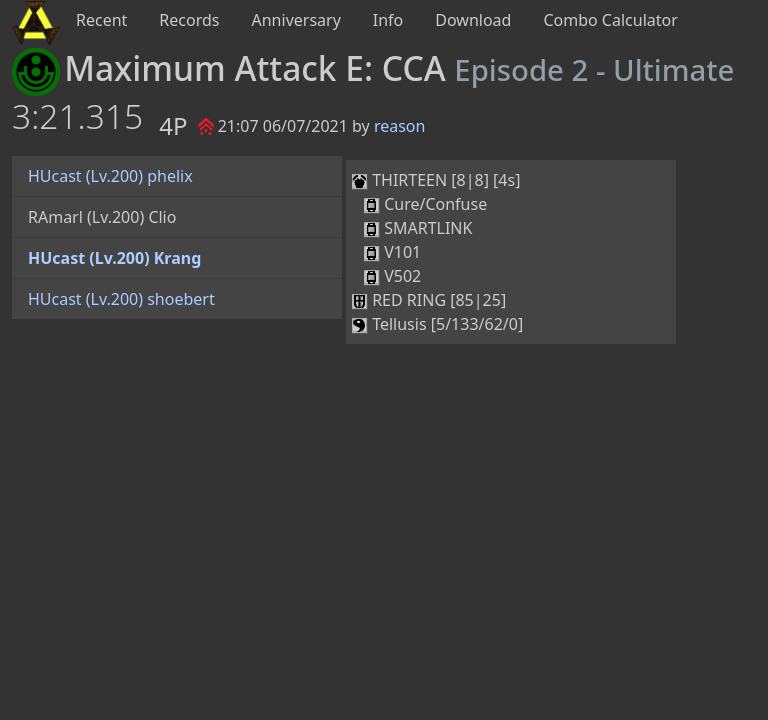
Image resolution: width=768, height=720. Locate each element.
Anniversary (296, 20)
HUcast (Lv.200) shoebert (121, 299)
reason (400, 126)
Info (388, 20)
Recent (101, 20)
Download (473, 20)
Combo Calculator (610, 20)
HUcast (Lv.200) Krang (114, 258)
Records (189, 20)
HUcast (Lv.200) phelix (110, 176)
